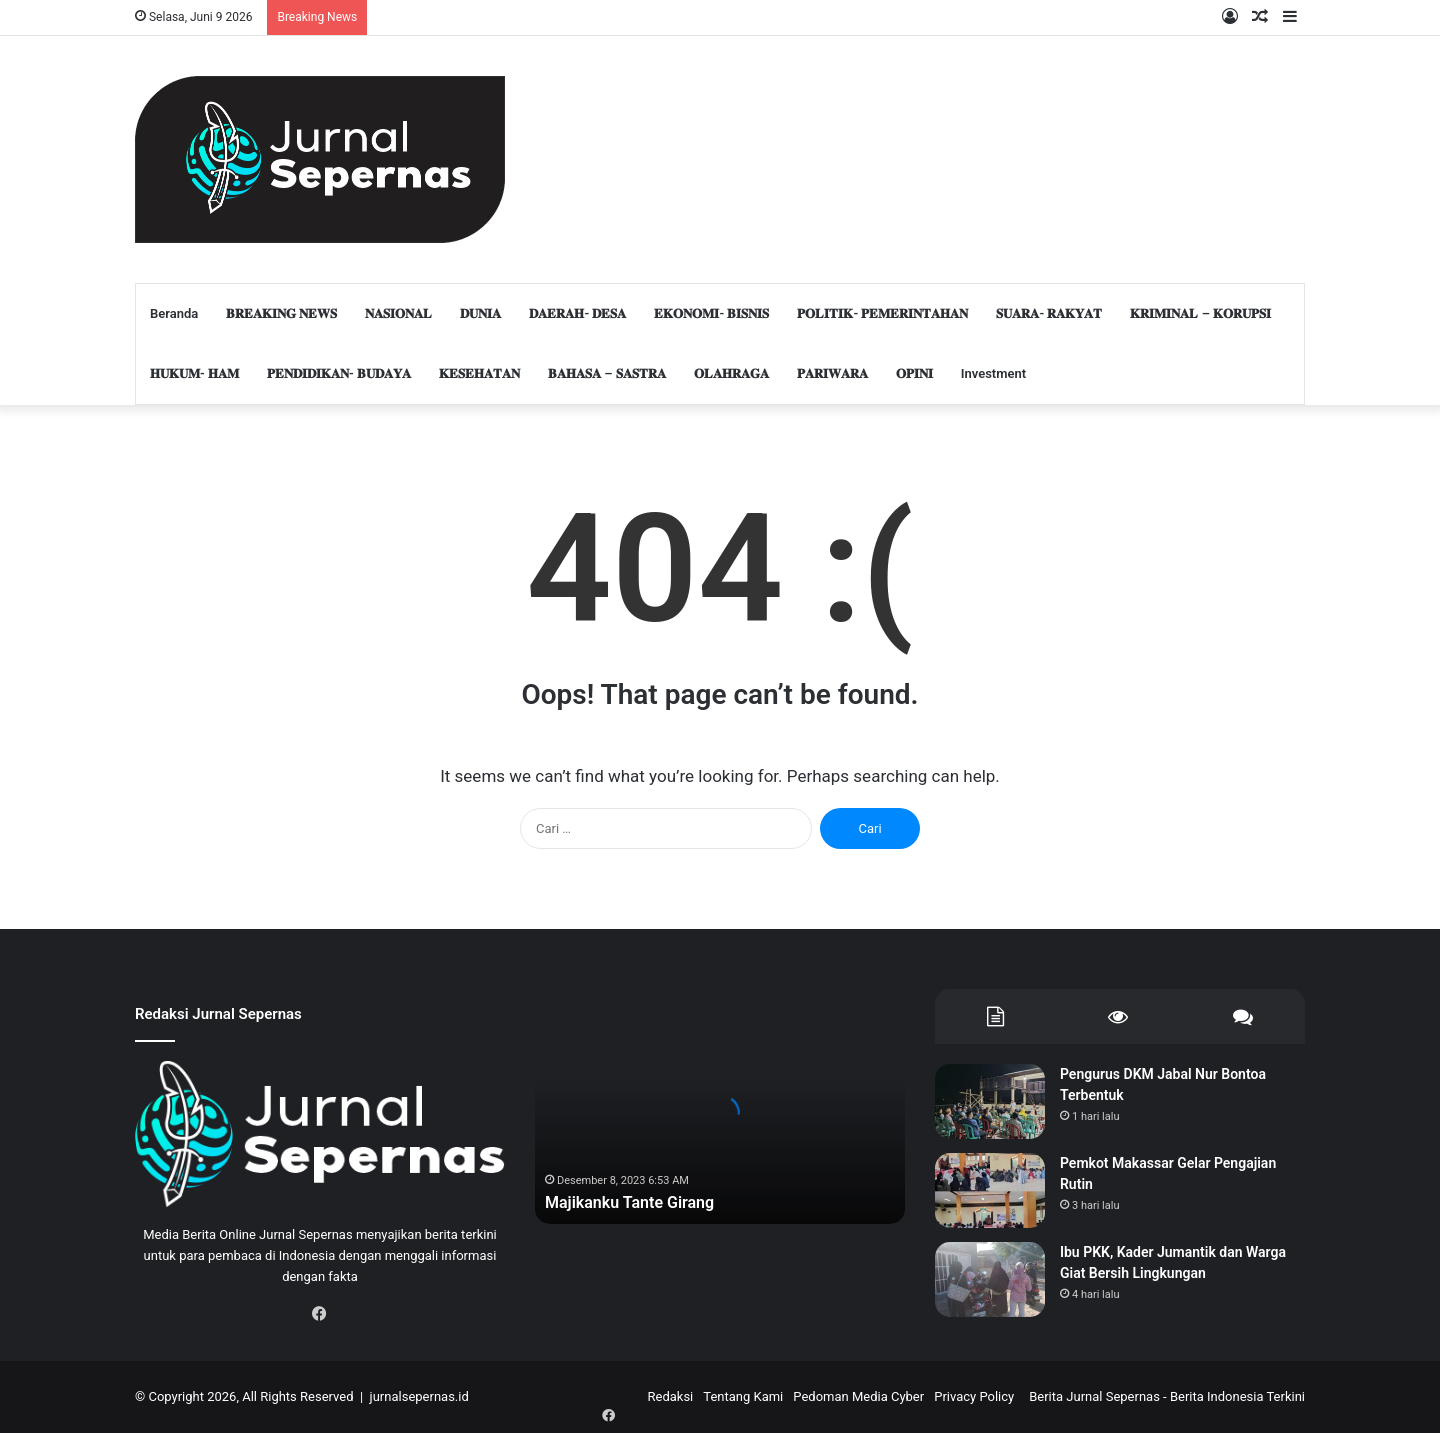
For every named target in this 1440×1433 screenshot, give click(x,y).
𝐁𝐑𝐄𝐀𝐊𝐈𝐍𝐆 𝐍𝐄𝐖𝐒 (281, 313)
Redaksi (670, 1396)
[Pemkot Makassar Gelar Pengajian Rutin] (990, 1190)
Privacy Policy (974, 1396)
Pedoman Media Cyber (858, 1396)
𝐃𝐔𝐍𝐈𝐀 (480, 313)
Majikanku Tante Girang (640, 1201)
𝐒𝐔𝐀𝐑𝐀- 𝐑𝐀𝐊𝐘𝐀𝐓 (1049, 313)
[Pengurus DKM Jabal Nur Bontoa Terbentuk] (990, 1101)
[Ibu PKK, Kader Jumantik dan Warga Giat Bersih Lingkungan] (990, 1279)
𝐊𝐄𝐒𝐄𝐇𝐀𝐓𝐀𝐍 (479, 373)
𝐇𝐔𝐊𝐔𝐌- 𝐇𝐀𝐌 (194, 373)
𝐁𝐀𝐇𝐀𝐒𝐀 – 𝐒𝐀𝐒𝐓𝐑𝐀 (607, 373)
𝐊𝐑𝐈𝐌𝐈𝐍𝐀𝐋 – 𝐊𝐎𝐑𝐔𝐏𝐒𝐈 (1200, 313)
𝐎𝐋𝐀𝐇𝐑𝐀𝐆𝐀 (731, 373)
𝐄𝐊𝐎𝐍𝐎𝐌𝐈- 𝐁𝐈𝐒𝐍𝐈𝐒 (711, 313)
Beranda (174, 313)
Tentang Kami (743, 1396)
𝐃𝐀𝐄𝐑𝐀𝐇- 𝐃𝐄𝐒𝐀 (577, 313)
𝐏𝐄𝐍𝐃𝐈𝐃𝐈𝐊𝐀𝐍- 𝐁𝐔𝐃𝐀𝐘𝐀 (339, 373)
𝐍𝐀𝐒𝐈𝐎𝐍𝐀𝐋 (398, 313)
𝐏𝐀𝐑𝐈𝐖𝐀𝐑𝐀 (832, 373)
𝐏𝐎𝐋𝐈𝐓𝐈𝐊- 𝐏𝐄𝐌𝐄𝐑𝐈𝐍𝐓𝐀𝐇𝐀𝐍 (882, 313)
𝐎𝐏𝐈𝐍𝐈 (914, 373)
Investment (993, 373)
